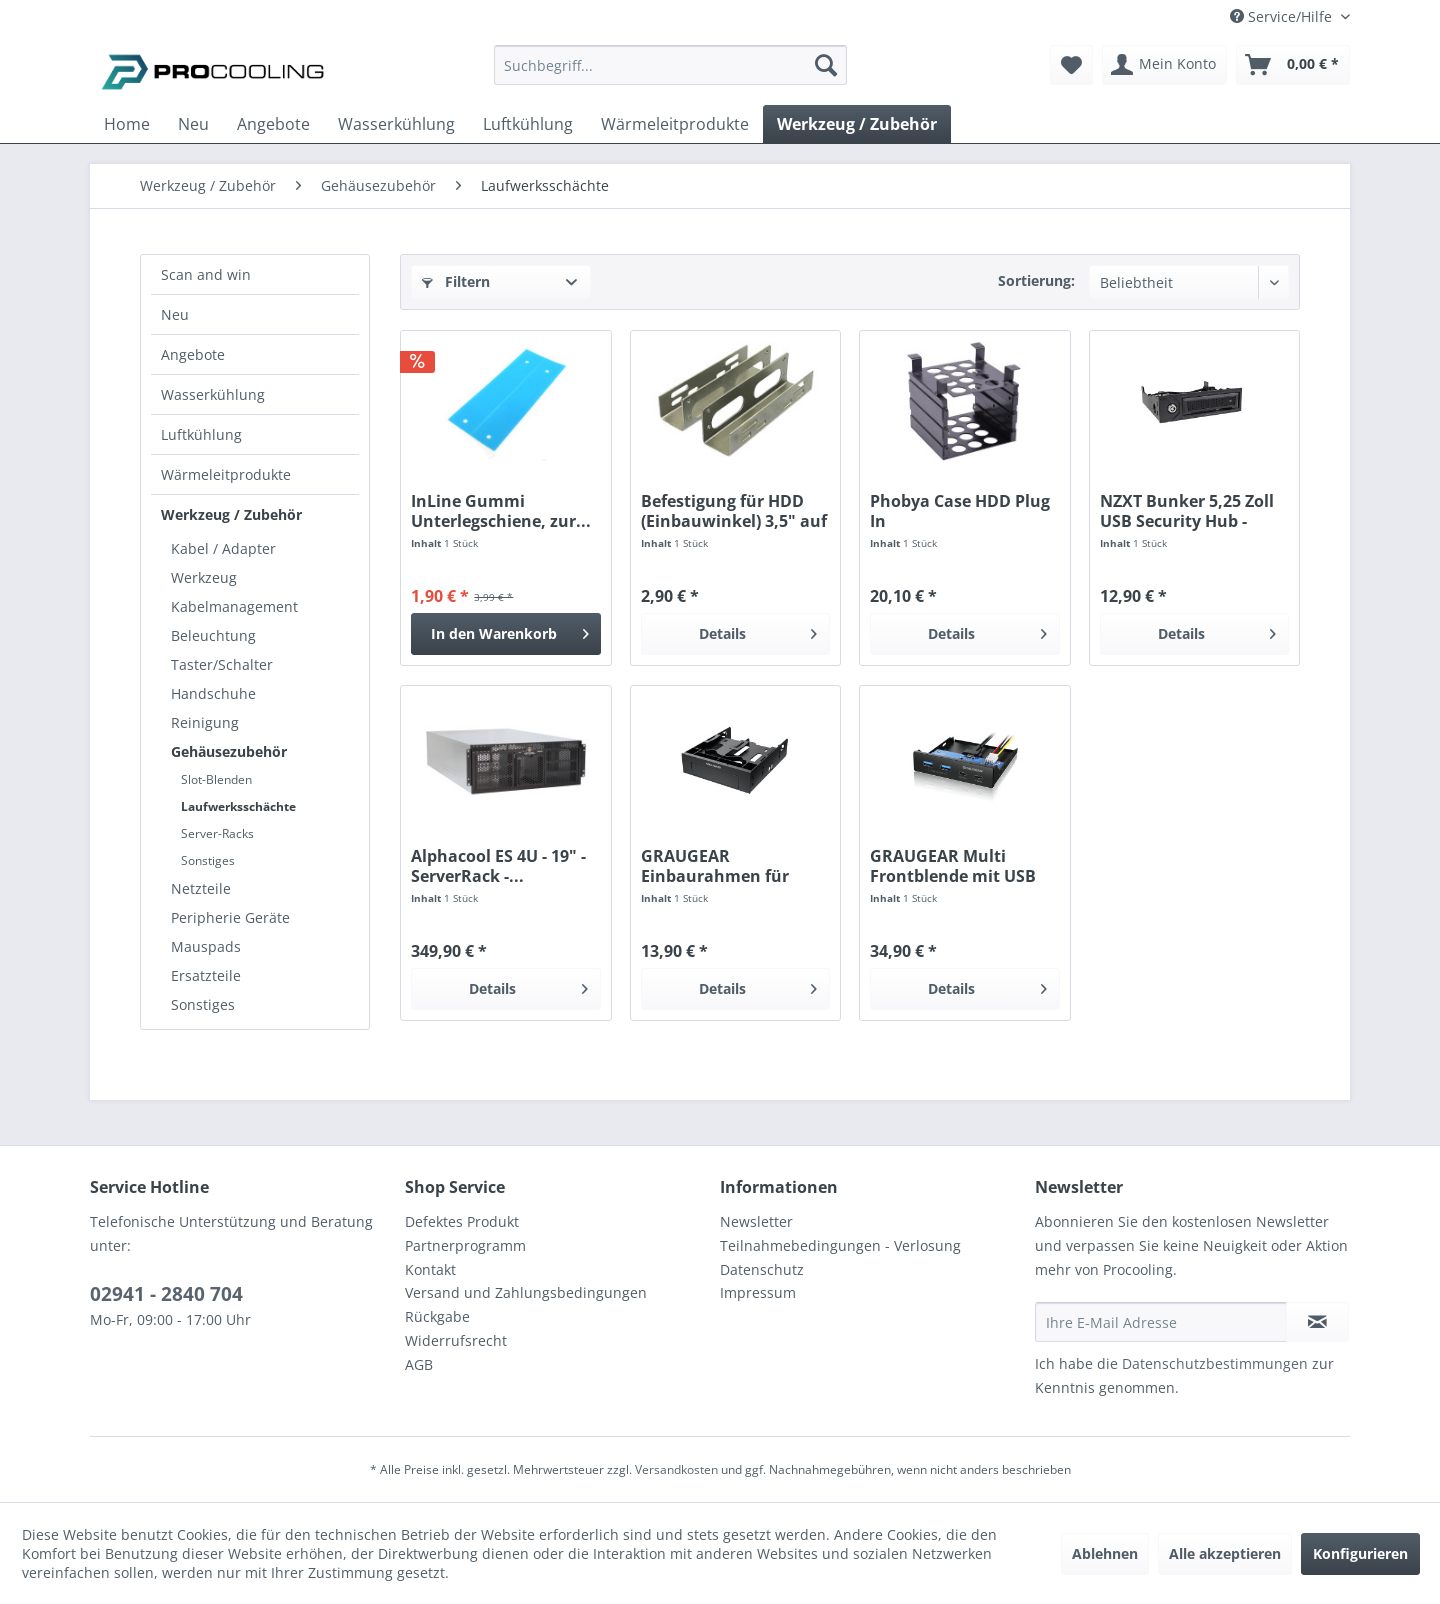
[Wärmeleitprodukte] (675, 124)
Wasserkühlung (213, 394)
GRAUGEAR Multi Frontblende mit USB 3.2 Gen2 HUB (953, 866)
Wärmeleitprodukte (226, 474)
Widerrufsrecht (456, 1340)
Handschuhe (213, 693)
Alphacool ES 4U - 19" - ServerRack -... (498, 866)
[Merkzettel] (1071, 65)
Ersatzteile (206, 975)
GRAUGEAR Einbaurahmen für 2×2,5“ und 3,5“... (715, 866)
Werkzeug (204, 577)
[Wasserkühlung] (396, 124)
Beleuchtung (213, 635)
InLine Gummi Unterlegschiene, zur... (501, 511)
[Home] (127, 124)
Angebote (193, 354)
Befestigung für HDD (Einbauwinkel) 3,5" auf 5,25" (734, 511)
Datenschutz (762, 1269)
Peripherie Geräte (230, 917)
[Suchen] (826, 65)
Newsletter (756, 1221)
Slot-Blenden (216, 779)
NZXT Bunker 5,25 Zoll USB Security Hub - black (1187, 511)
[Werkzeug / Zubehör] (857, 124)
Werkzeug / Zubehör (231, 514)
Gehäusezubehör (229, 751)
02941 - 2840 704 (166, 1294)
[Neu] (193, 124)
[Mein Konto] (1164, 65)
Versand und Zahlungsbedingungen (526, 1292)
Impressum (758, 1292)
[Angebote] (273, 124)
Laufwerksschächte (238, 806)
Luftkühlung (201, 434)
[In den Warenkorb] (505, 634)
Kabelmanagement (234, 606)
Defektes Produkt (462, 1221)
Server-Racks (217, 833)
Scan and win (206, 274)
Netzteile (201, 888)
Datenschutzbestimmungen (1215, 1363)
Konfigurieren (1360, 1553)
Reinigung (205, 722)
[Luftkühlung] (528, 124)
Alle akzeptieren (1225, 1553)
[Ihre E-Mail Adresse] (1161, 1322)
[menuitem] (670, 74)
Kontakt (430, 1269)
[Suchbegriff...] (670, 65)
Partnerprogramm (465, 1245)
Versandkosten (676, 1469)
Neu (175, 314)
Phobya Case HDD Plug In (960, 511)
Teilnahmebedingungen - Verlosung (840, 1245)
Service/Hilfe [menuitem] (1283, 16)
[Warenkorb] (1293, 65)
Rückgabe (437, 1316)
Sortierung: (1036, 280)
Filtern (456, 281)
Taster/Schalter (222, 664)
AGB (419, 1364)
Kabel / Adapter (223, 548)
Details (758, 630)
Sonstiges (208, 860)
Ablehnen (1105, 1553)
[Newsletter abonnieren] (1317, 1322)
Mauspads (206, 946)
